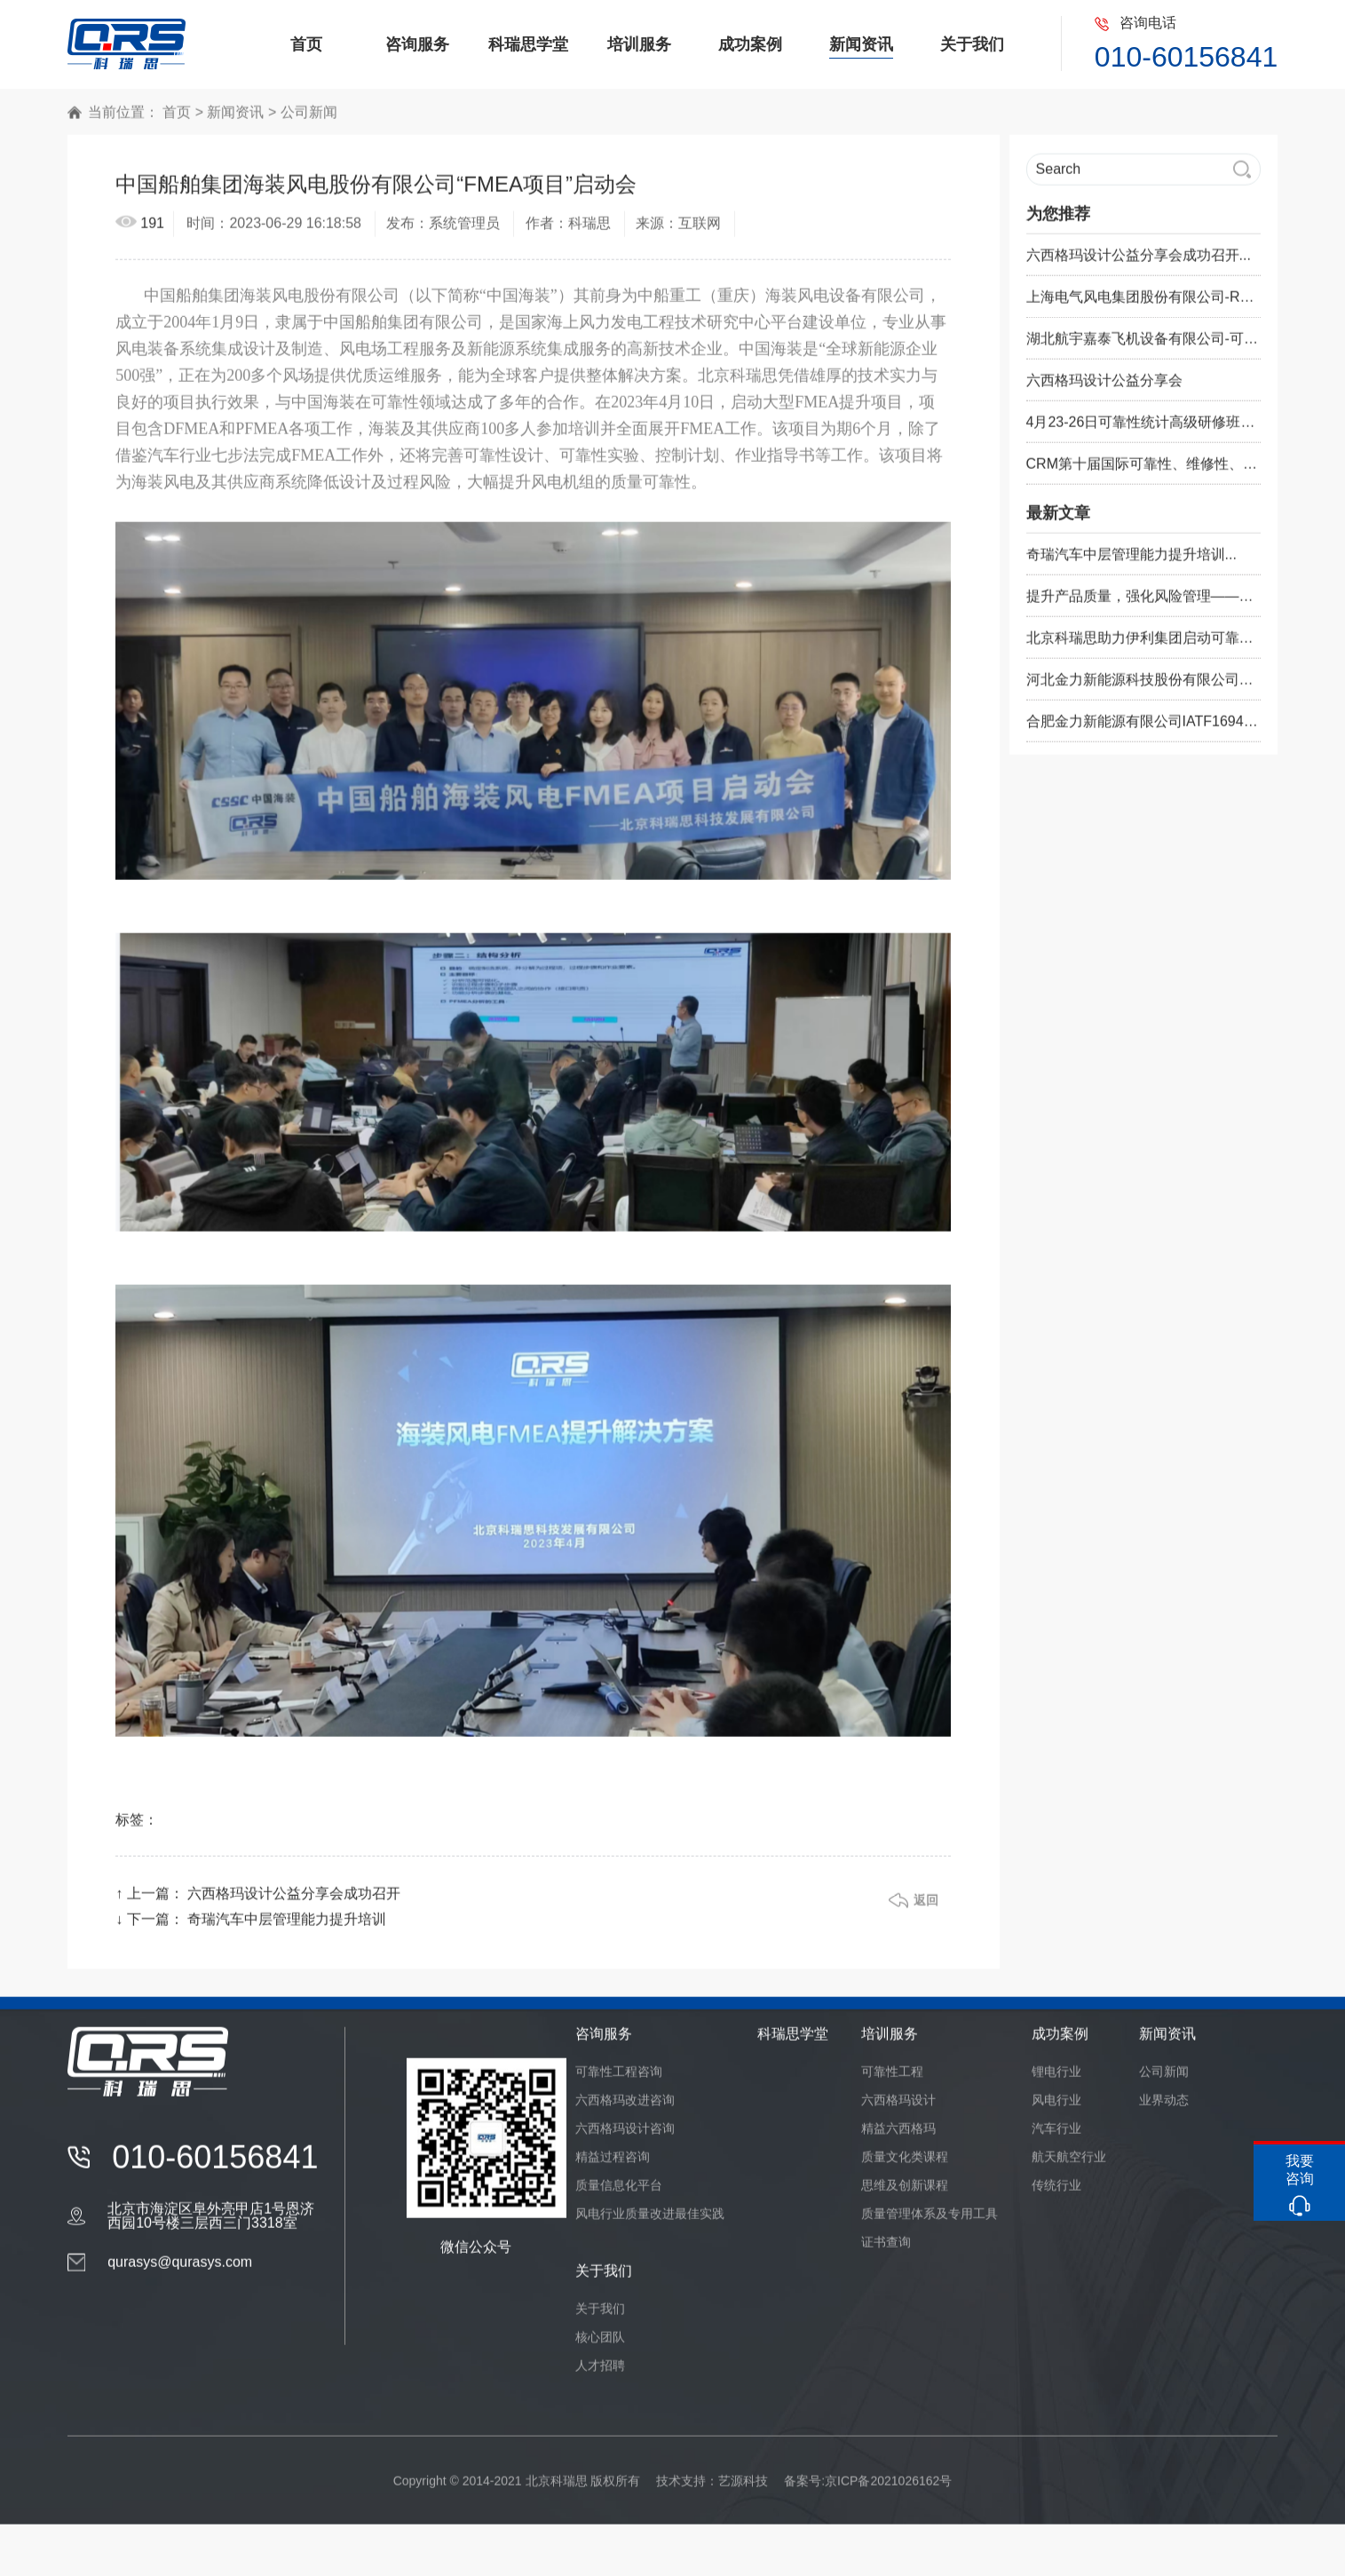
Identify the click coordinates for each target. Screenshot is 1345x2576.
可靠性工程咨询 (618, 2080)
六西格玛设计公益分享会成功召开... (1138, 263)
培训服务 (889, 2041)
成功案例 (1060, 2041)
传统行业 (1056, 2193)
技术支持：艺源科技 (712, 2489)
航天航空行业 (1069, 2165)
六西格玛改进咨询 (625, 2108)
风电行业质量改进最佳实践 (649, 2222)
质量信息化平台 (618, 2193)
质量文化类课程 (904, 2165)
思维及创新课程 (904, 2193)
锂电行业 (1056, 2080)
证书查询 (886, 2250)
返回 (926, 1908)
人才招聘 (600, 2373)
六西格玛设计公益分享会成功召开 (293, 1901)
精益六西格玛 (898, 2136)
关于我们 (603, 2279)
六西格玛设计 (898, 2108)
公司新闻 (309, 120)
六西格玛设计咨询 (625, 2136)
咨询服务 (603, 2041)
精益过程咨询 (612, 2165)
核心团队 (600, 2345)
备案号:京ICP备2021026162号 (868, 2489)
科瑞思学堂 (792, 2041)
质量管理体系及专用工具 (929, 2222)
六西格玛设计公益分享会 (1104, 388)
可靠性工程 (892, 2080)
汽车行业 (1056, 2136)
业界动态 (1164, 2108)
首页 (176, 120)
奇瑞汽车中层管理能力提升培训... (1131, 562)
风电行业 (1056, 2108)
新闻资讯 (235, 120)
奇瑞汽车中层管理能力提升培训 (286, 1927)
